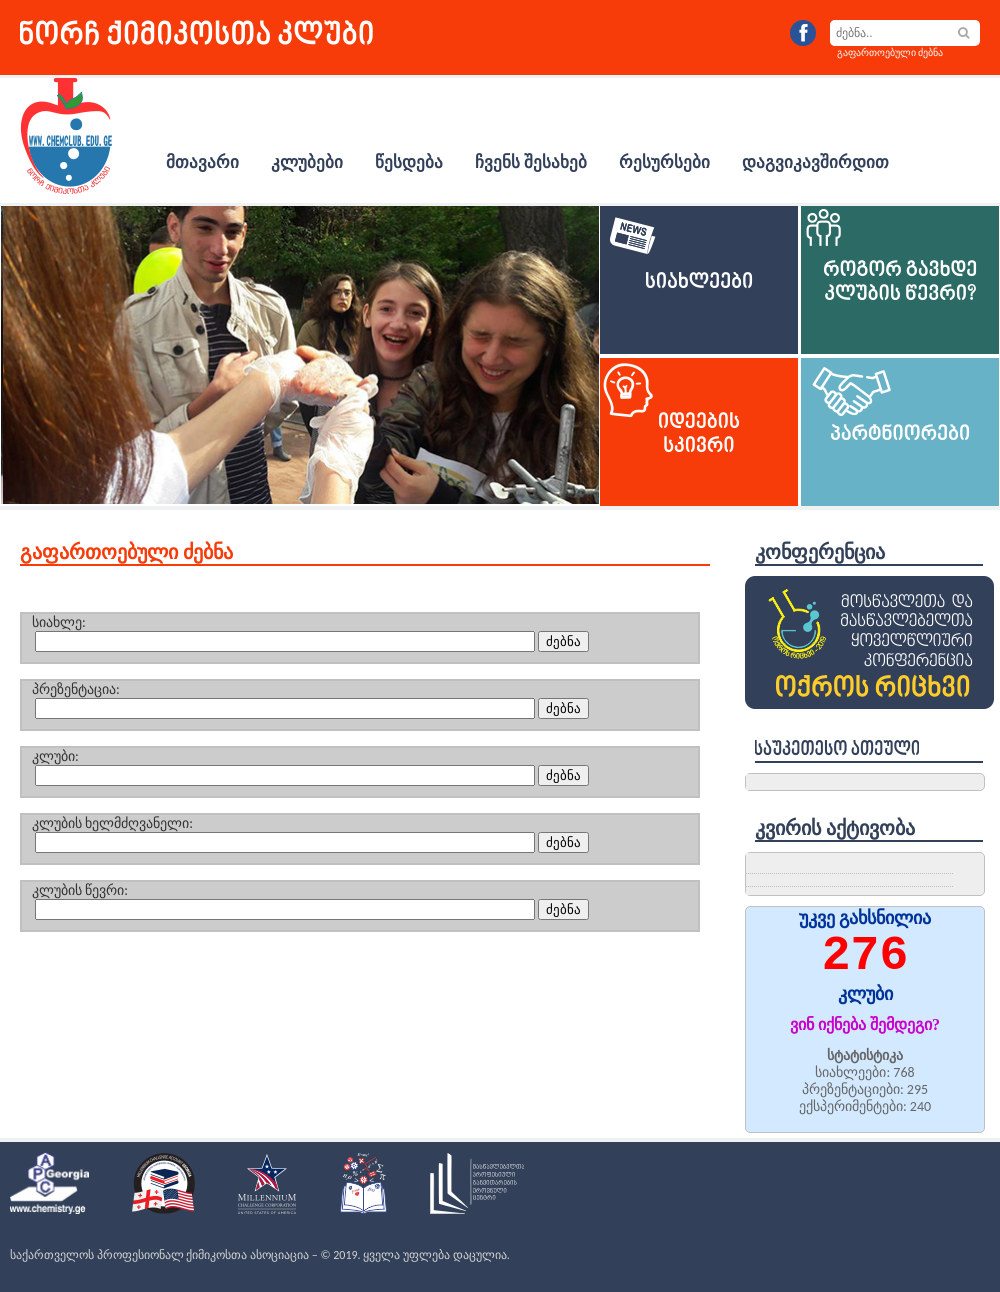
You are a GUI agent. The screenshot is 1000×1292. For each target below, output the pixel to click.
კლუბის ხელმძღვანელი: (112, 823)
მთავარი (202, 162)
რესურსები (664, 162)
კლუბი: (55, 756)
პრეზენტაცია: (76, 689)
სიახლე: (59, 622)
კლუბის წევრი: (80, 890)
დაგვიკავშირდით (815, 162)
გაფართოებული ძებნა (890, 52)
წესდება (409, 162)
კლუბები (307, 162)
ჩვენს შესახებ (531, 162)
